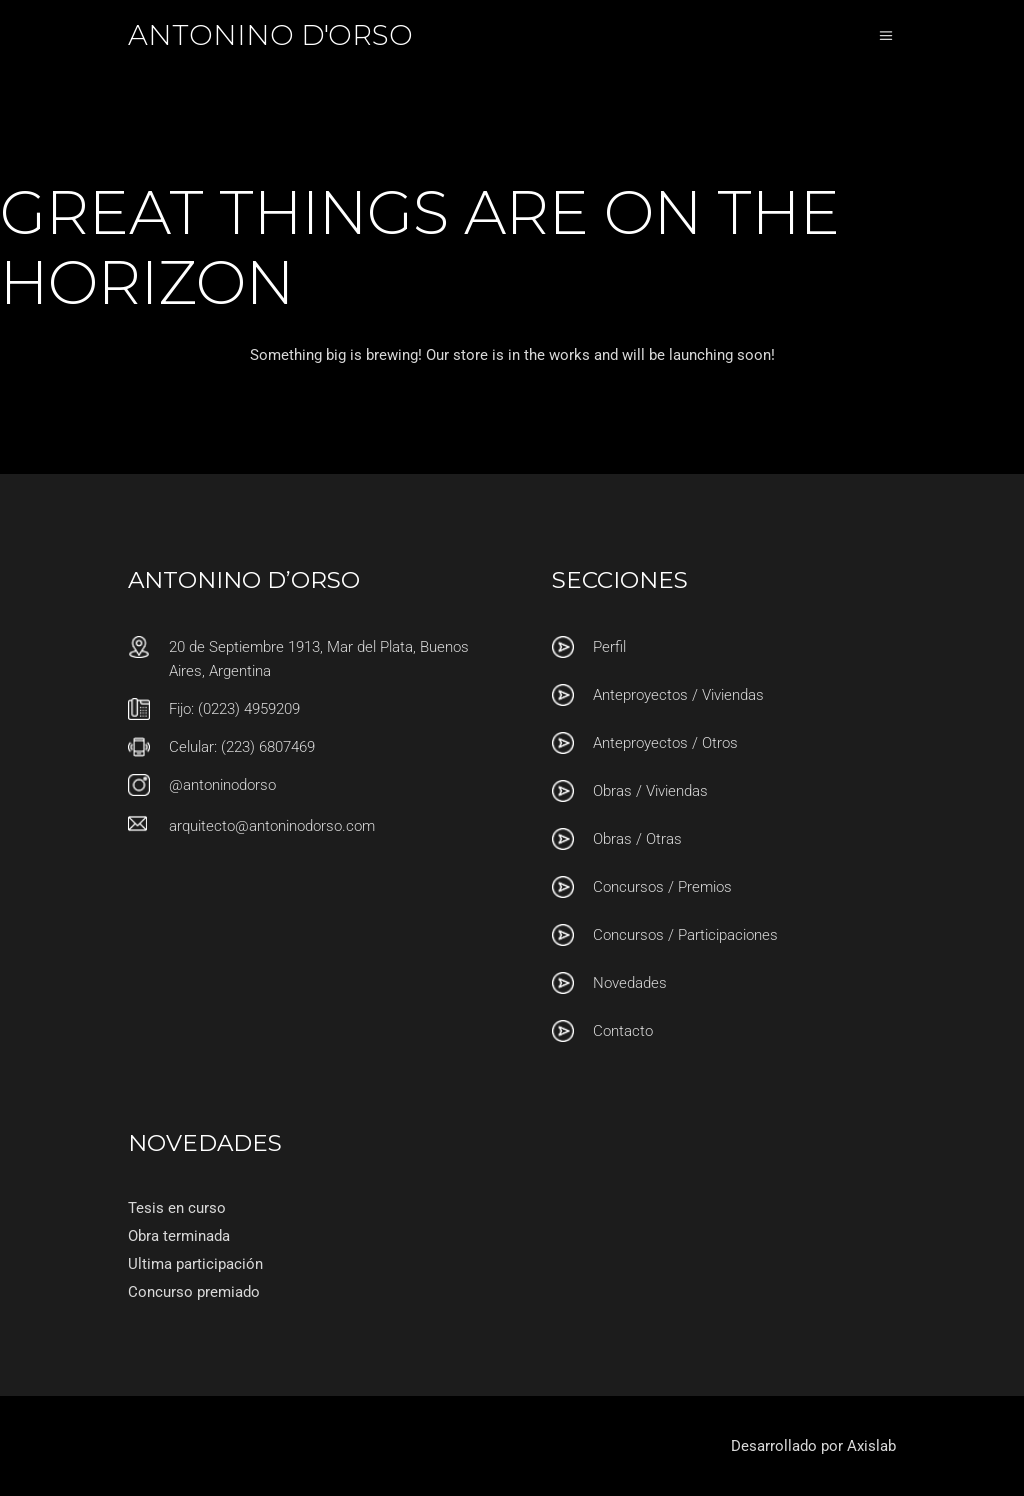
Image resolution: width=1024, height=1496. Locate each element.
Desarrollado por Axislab (813, 1446)
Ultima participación (195, 1264)
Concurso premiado (194, 1292)
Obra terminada (179, 1236)
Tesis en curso (177, 1208)
